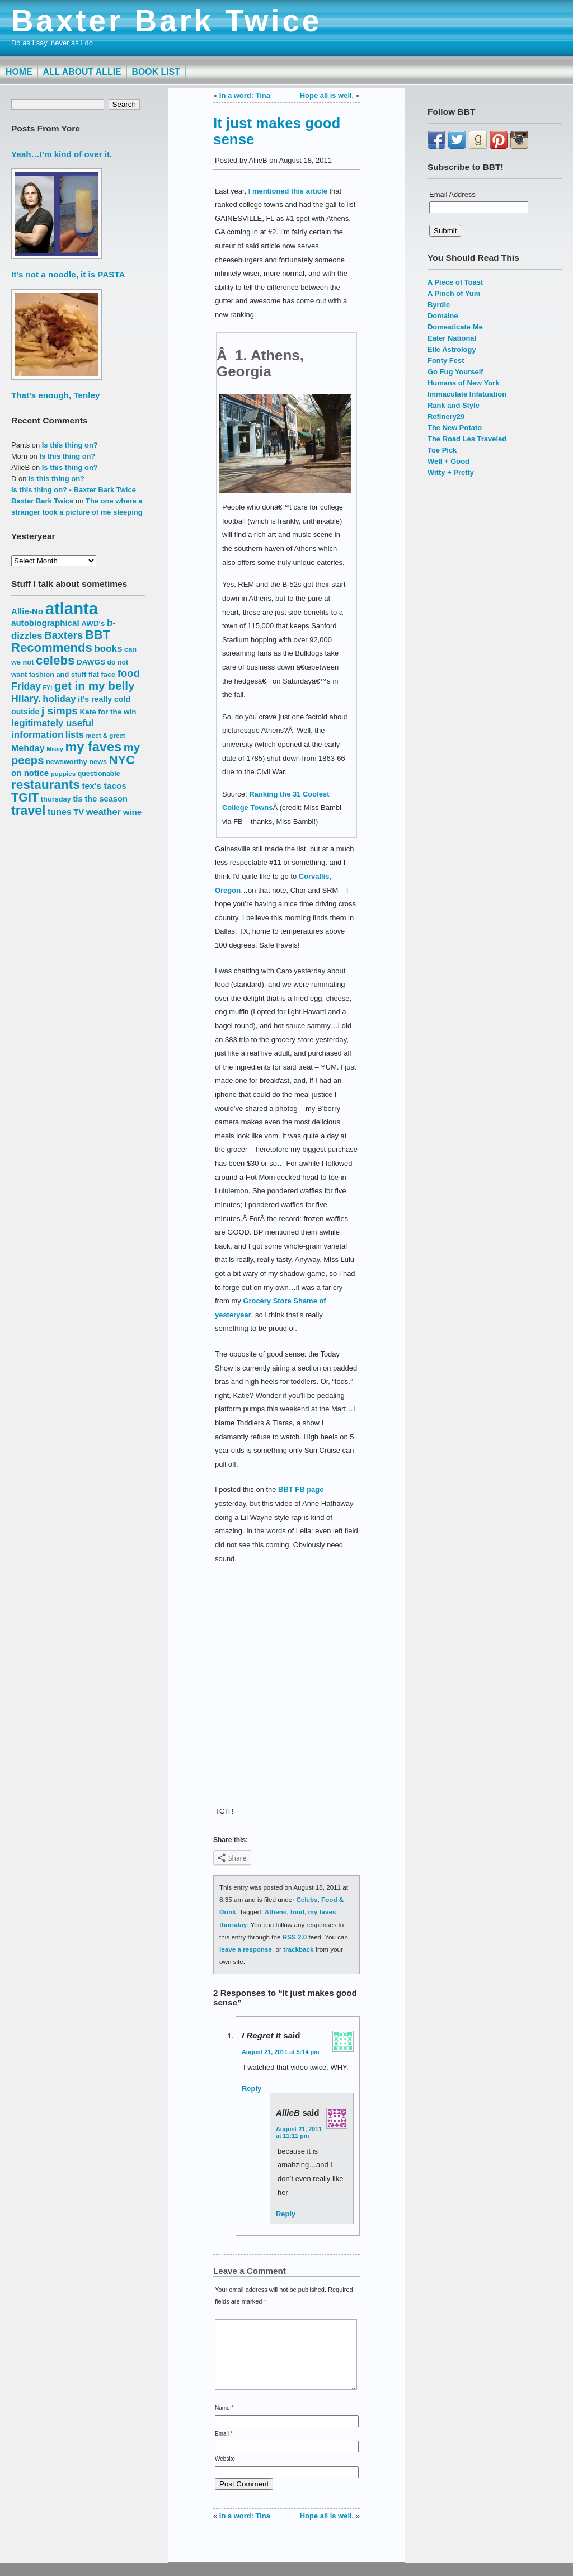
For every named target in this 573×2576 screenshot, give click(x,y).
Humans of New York (463, 383)
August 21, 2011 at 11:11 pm (299, 2132)
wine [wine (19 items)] (132, 812)
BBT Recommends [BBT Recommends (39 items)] (60, 641)
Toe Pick (442, 450)
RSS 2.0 (295, 1937)
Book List (156, 72)
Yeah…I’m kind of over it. (61, 154)
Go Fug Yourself (455, 372)
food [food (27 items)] (129, 673)
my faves (322, 1911)
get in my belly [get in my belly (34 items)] (94, 685)
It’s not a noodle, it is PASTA (68, 274)
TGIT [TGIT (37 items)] (25, 797)
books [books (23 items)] (109, 648)
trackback (298, 1949)
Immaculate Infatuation (467, 394)
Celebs (306, 1899)
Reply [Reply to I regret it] (251, 2088)
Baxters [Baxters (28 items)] (63, 635)
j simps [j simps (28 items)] (59, 711)
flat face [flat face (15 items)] (101, 674)
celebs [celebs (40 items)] (55, 660)
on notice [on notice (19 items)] (30, 773)
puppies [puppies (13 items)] (63, 773)
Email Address (452, 194)
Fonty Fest (446, 360)
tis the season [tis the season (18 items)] (100, 798)
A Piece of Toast (455, 282)
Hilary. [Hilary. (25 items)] (26, 698)
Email (224, 2447)
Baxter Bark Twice (166, 20)
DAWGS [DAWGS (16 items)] (91, 662)
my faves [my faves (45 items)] (93, 747)
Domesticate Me (455, 327)
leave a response (245, 1949)
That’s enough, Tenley (55, 395)
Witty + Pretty (451, 472)
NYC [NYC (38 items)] (122, 760)
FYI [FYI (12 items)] (48, 687)
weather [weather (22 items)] (103, 812)
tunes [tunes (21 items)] (60, 812)
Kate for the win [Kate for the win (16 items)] (107, 712)
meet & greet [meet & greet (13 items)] (105, 735)
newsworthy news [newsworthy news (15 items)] (76, 761)
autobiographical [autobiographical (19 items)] (45, 623)
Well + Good (448, 461)
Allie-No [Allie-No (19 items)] (27, 611)
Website (225, 2472)
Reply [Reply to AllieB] (285, 2214)
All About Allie (82, 72)
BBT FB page (300, 1489)
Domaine (443, 316)
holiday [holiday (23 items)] (59, 699)
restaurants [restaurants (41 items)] (45, 785)
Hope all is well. (327, 95)
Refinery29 (446, 416)
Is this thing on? (70, 445)
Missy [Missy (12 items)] (54, 749)
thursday (233, 1924)
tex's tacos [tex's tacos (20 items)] (104, 785)
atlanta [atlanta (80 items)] (71, 608)
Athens (276, 1911)
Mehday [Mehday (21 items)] (28, 748)
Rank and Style (454, 405)
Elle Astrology (452, 349)
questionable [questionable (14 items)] (99, 774)
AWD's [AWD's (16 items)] (93, 623)
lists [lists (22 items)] (74, 734)
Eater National (452, 338)
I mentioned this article (287, 191)
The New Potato (455, 427)
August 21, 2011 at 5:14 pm (281, 2051)
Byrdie (439, 304)
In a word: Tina (244, 95)
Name (224, 2421)
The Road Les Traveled (467, 439)
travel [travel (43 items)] (28, 810)
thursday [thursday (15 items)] (56, 799)
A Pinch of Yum (454, 293)
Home (19, 72)
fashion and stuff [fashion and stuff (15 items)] (58, 674)
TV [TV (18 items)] (78, 812)
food (297, 1911)
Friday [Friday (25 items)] (26, 686)
